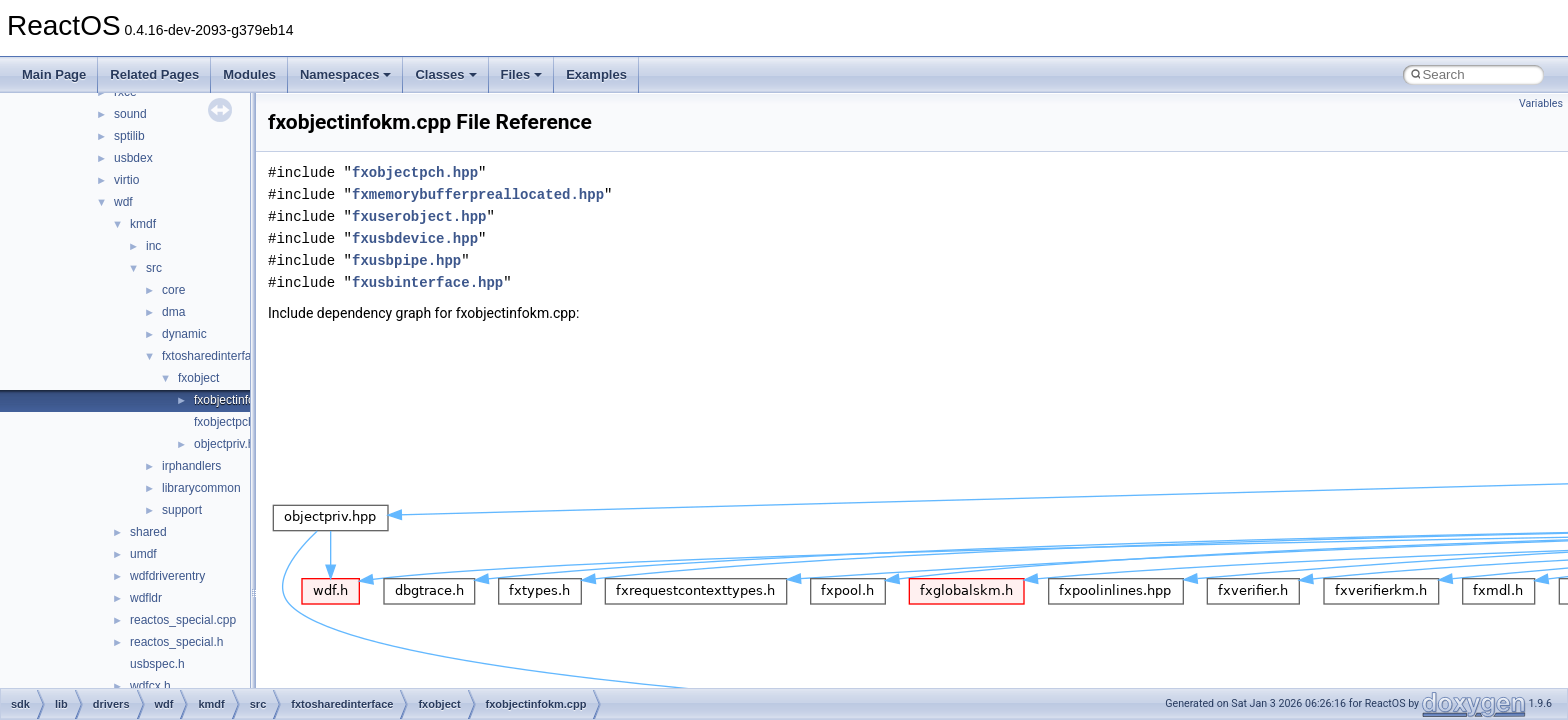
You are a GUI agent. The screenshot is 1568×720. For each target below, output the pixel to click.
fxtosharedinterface (213, 356)
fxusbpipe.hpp (406, 260)
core (173, 290)
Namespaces (346, 74)
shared (148, 532)
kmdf (143, 224)
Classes (445, 74)
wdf (123, 202)
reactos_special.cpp (183, 620)
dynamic (184, 334)
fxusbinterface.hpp (427, 282)
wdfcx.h (150, 686)
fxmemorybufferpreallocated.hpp (478, 194)
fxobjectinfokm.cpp (243, 400)
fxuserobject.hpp (419, 216)
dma (173, 312)
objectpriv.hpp (231, 444)
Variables (1541, 103)
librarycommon (201, 488)
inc (153, 246)
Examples (596, 74)
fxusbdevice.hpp (415, 238)
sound (130, 114)
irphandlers (191, 466)
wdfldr (146, 598)
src (154, 268)
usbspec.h (157, 664)
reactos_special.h (176, 642)
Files (522, 74)
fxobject (198, 378)
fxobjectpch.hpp (236, 422)
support (182, 510)
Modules (249, 74)
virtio (126, 180)
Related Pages (154, 74)
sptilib (129, 136)
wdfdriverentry (167, 576)
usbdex (133, 158)
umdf (143, 554)
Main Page (54, 74)
